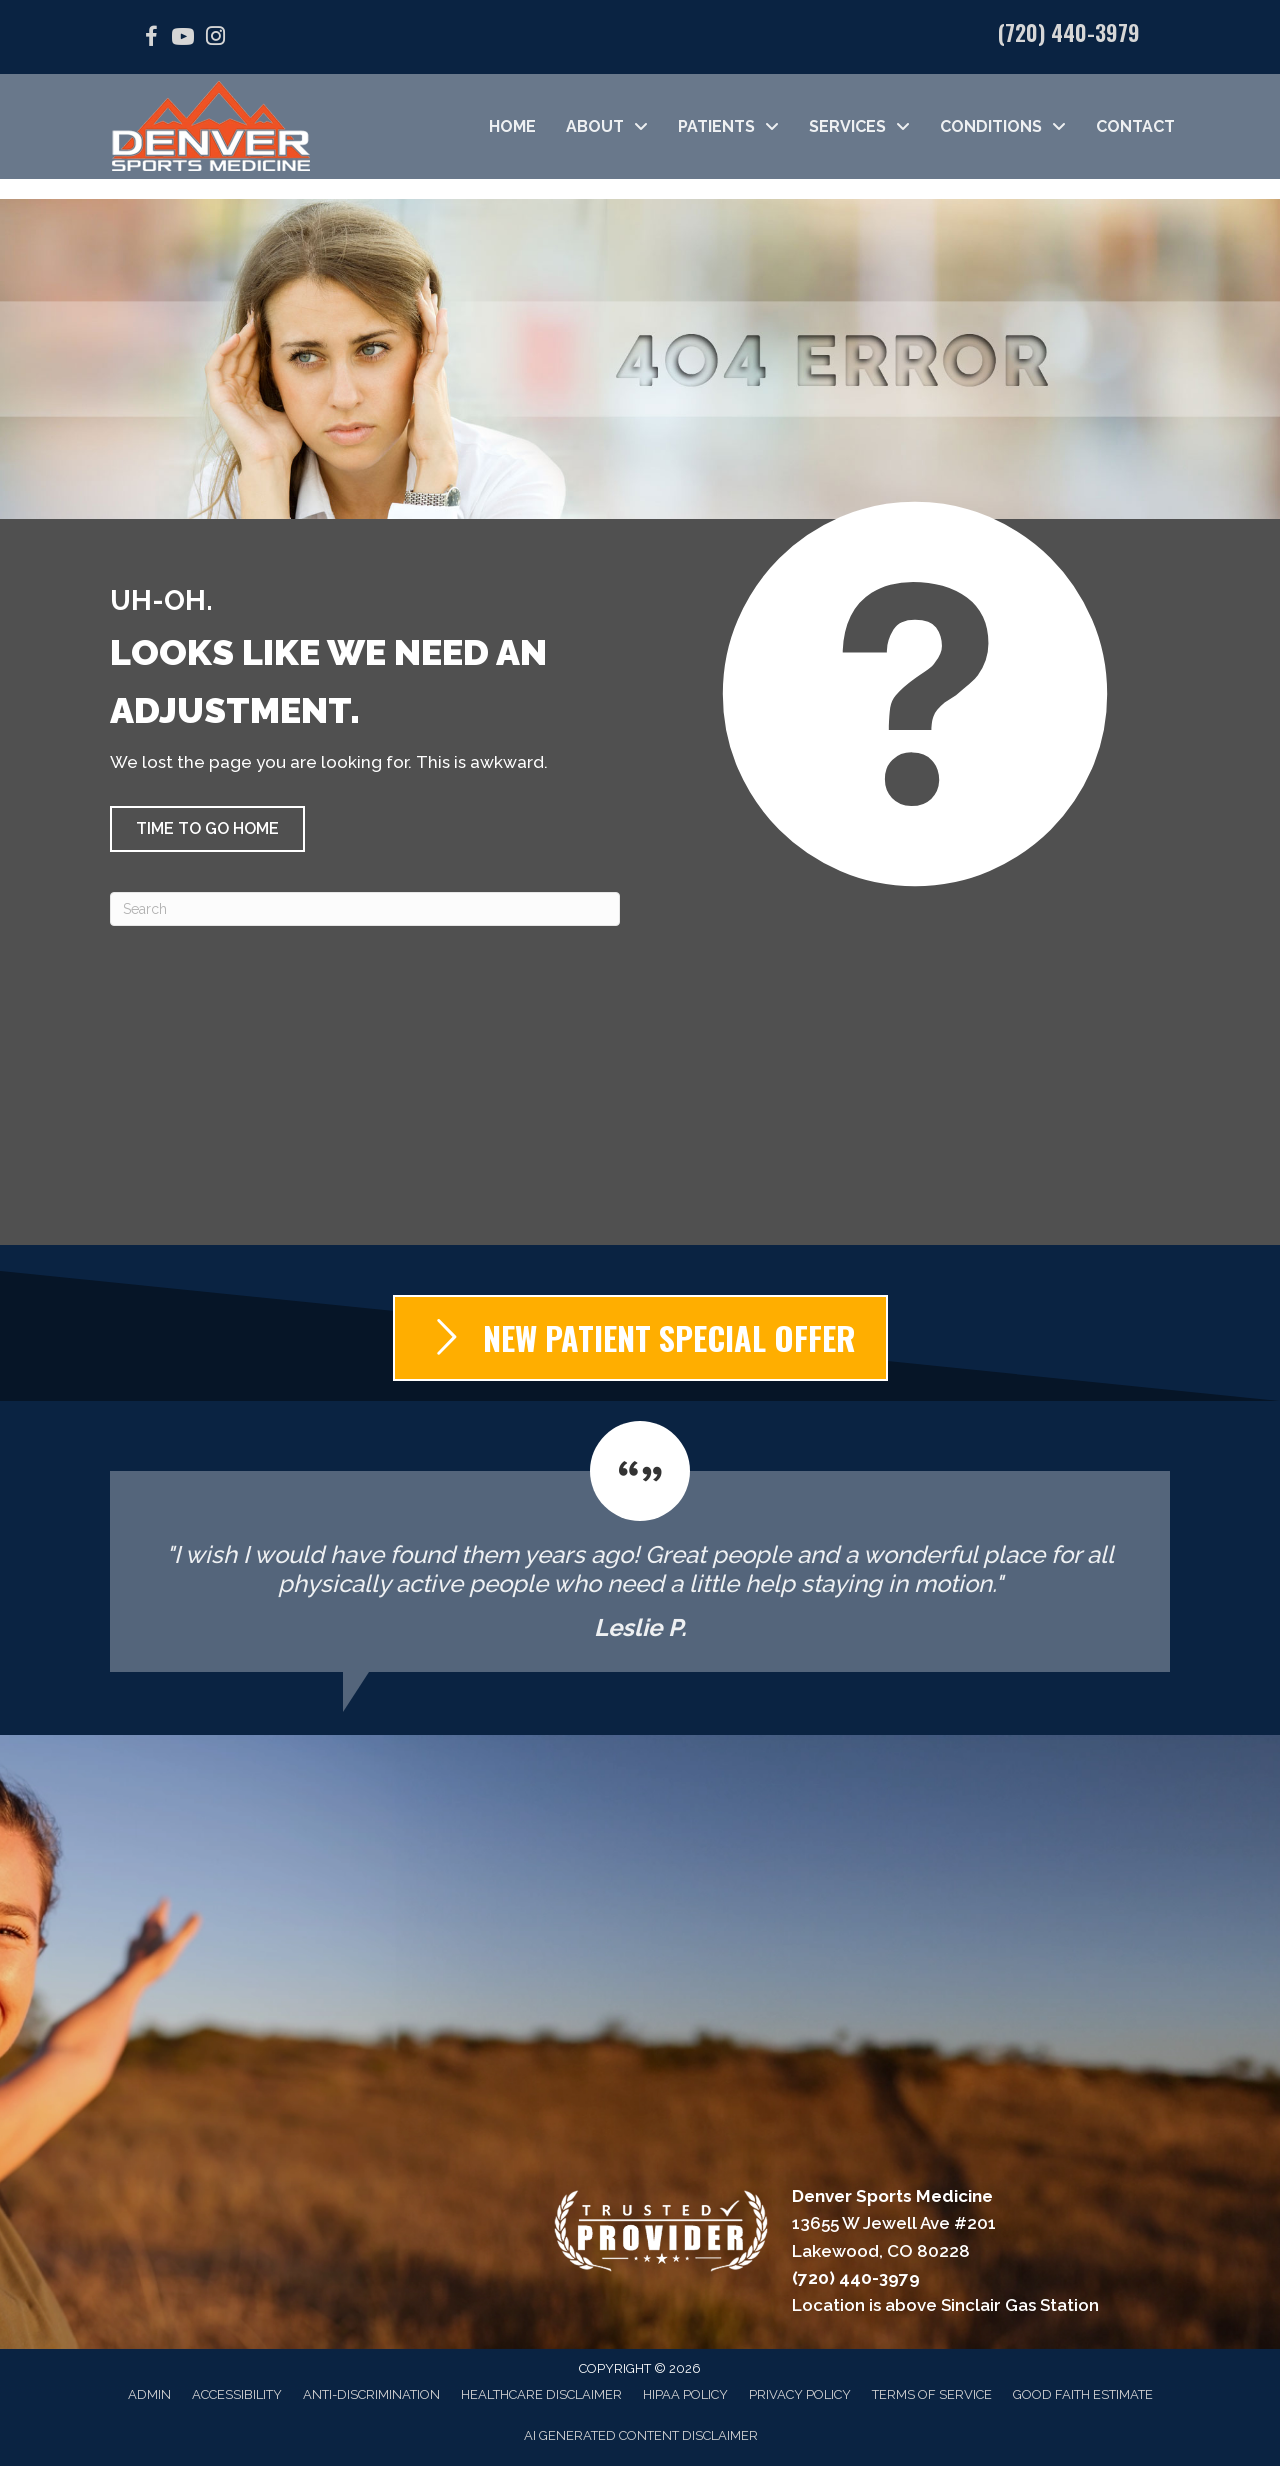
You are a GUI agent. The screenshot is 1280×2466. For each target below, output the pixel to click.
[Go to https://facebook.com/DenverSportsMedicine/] (151, 39)
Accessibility (237, 2394)
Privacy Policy (800, 2394)
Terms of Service (932, 2394)
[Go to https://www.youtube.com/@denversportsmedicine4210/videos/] (183, 39)
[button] (207, 829)
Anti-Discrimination (371, 2394)
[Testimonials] (640, 1546)
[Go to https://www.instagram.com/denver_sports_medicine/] (215, 38)
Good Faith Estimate (1083, 2394)
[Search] (365, 909)
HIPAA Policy (685, 2394)
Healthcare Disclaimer (541, 2394)
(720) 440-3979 (1069, 32)
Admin (149, 2394)
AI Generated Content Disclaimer (641, 2435)
